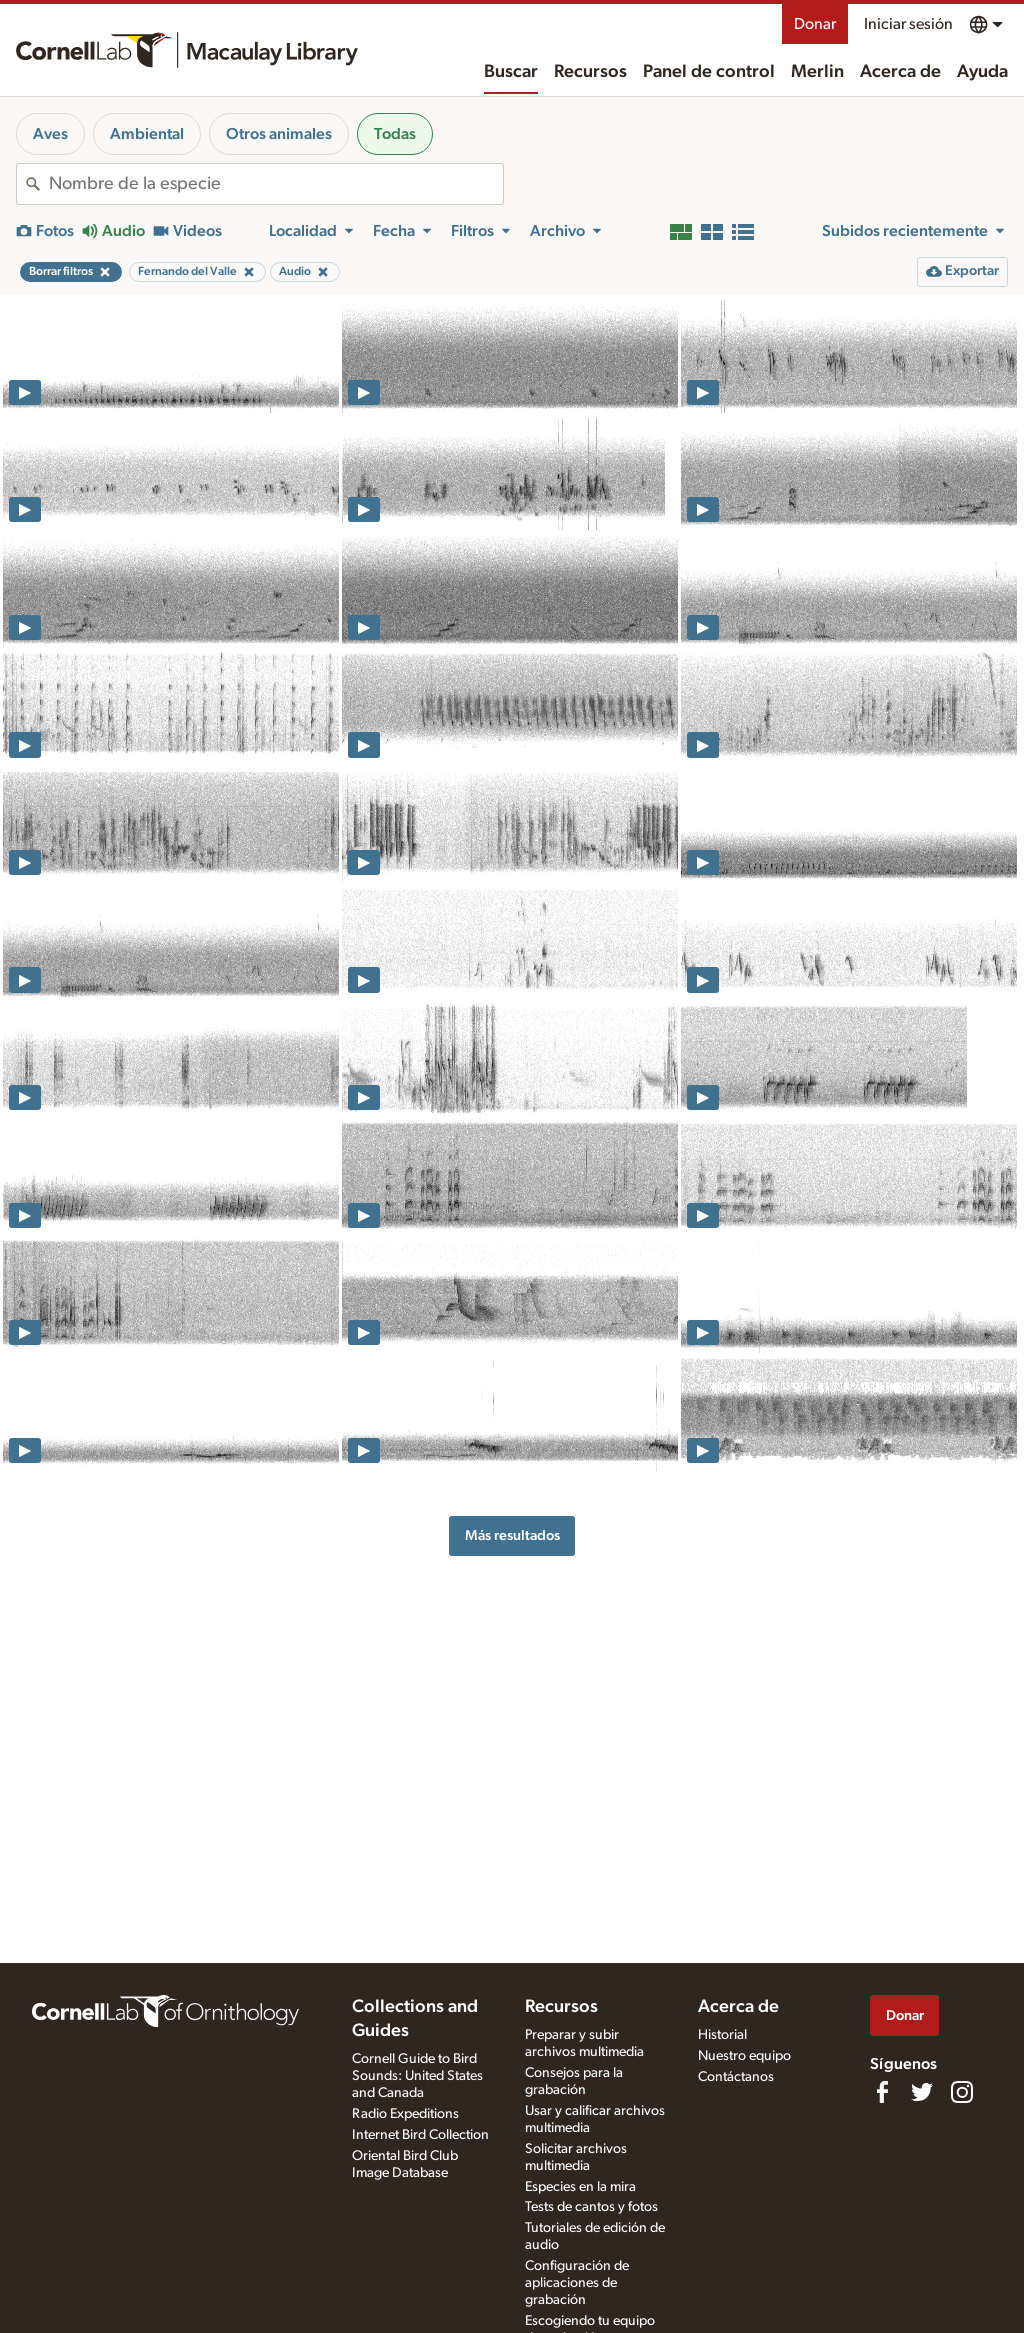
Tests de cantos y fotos (591, 2207)
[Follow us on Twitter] (922, 2092)
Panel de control (709, 72)
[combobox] (276, 184)
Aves (50, 134)
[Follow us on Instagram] (962, 2092)
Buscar (511, 72)
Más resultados (512, 1535)
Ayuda (982, 72)
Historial (722, 2035)
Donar (815, 24)
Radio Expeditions (405, 2114)
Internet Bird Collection (420, 2135)
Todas (395, 134)
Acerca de (900, 72)
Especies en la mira (580, 2187)
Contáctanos (736, 2077)
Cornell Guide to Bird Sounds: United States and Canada (417, 2076)
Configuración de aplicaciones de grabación (577, 2283)
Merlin (817, 72)
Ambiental (147, 134)
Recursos (590, 72)
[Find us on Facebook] (882, 2092)
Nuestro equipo (744, 2056)
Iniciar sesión (908, 24)
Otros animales (279, 134)
